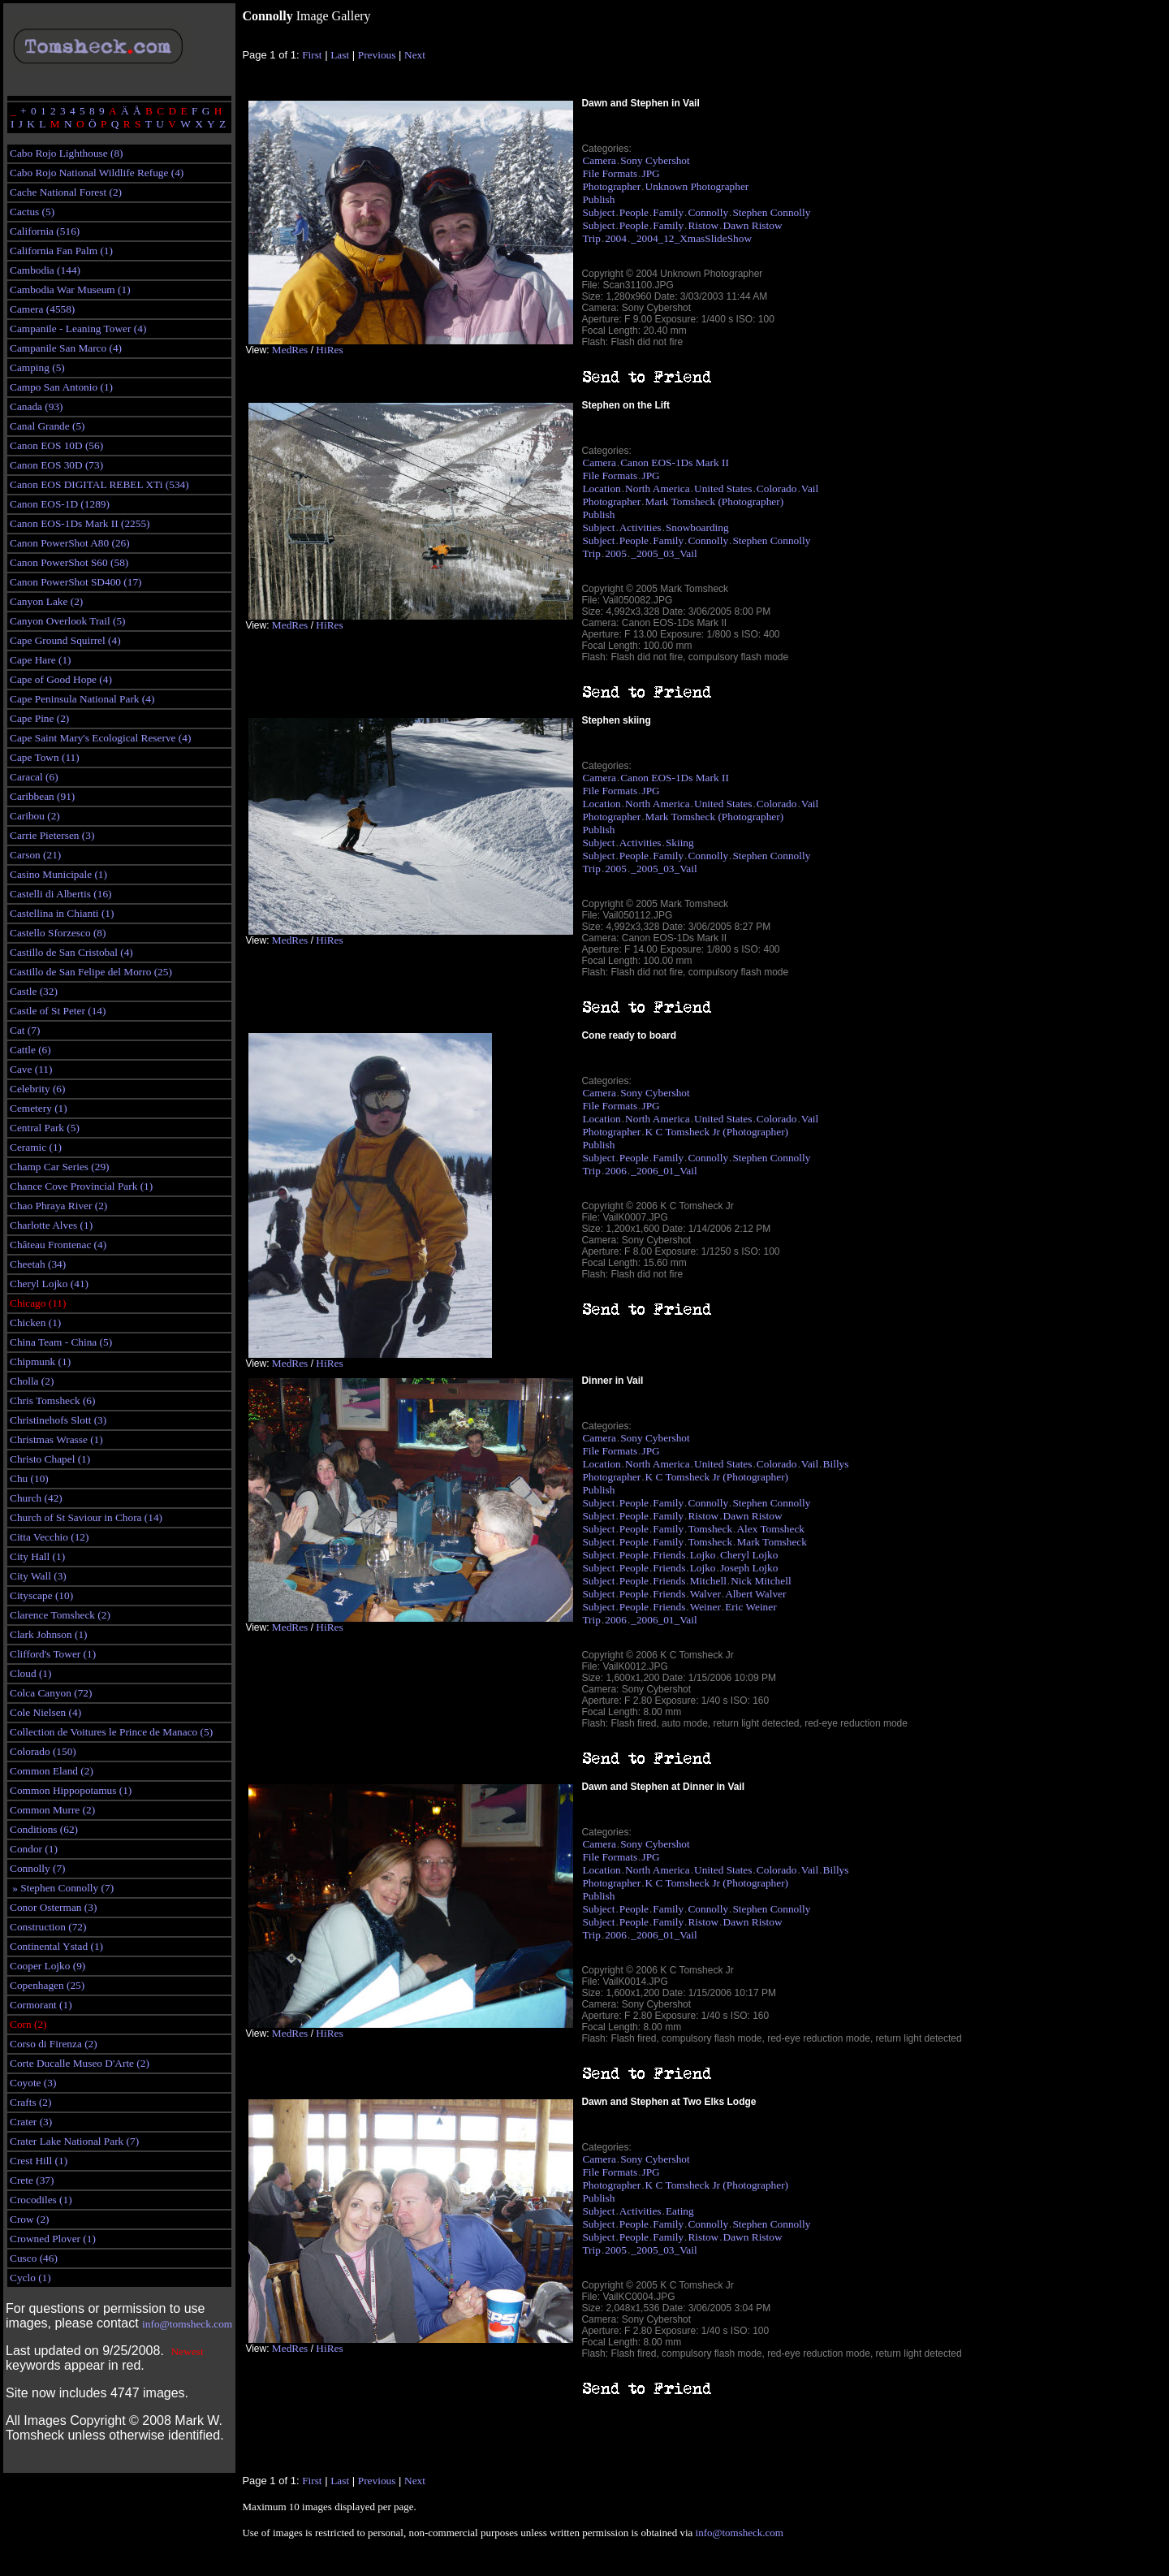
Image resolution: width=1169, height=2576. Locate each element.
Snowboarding (697, 527)
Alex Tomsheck (770, 1529)
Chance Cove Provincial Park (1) (81, 1186)
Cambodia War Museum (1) (70, 289)
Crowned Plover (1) (53, 2238)
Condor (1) (34, 1849)
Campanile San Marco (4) (66, 348)
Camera (598, 160)
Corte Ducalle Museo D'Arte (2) (79, 2063)
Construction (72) (48, 1927)
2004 (616, 238)
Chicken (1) (35, 1322)
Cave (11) (31, 1069)
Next (414, 55)
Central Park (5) (45, 1128)
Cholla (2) (32, 1381)
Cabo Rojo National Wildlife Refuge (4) (96, 172)
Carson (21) (35, 855)
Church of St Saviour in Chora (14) (86, 1517)
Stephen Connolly (771, 212)
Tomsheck (710, 1529)
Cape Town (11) (45, 757)
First (311, 55)
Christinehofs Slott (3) (58, 1420)
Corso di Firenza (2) (53, 2044)
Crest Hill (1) (38, 2161)
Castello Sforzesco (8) (58, 933)
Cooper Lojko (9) (47, 1966)
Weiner (705, 1607)
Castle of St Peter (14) (58, 1011)
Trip (591, 238)
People (634, 212)
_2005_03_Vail (664, 553)
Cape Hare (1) (40, 660)
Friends (669, 1555)
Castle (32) (34, 991)
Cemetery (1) (38, 1108)
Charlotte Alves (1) (51, 1225)
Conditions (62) (44, 1829)
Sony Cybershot (655, 160)
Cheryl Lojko (749, 1555)
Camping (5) (37, 367)
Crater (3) (31, 2122)
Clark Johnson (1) (49, 1634)
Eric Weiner (750, 1607)
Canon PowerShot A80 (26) (70, 543)
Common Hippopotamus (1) (71, 1790)
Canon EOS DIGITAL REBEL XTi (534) (99, 484)
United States (723, 488)
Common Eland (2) (51, 1771)
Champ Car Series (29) (60, 1166)
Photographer (611, 186)
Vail (809, 488)
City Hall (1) (37, 1556)
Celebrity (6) (37, 1089)
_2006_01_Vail (664, 1171)
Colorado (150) (43, 1751)
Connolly (708, 212)
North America (657, 488)
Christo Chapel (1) (50, 1459)
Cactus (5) (32, 211)
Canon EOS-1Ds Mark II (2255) (80, 523)
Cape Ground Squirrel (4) (65, 640)
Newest (187, 2351)
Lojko (703, 1555)
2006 (616, 1171)
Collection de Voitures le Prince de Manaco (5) (111, 1732)
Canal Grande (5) (47, 426)
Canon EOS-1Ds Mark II (674, 462)
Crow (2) (30, 2219)
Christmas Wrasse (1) (56, 1439)
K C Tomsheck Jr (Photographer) (717, 1132)
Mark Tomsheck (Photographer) (714, 501)
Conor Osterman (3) (53, 1907)
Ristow (703, 225)
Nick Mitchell (761, 1581)
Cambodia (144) (45, 270)
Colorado (777, 488)
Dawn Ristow (753, 225)
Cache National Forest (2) (66, 192)
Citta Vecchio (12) (49, 1537)
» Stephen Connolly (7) (62, 1888)
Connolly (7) (38, 1868)
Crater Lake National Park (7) (74, 2141)
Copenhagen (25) (47, 1985)
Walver (705, 1594)
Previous (377, 55)
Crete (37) (32, 2180)
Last (339, 55)
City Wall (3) (38, 1576)
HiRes (329, 350)
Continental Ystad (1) (56, 1946)
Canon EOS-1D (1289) (60, 504)
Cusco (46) (34, 2258)
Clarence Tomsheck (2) (60, 1615)
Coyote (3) (33, 2083)
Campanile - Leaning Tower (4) (78, 328)
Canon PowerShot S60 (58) (69, 562)
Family (668, 212)
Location (601, 488)
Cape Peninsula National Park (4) (82, 699)
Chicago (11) (38, 1303)
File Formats (609, 173)
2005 (616, 553)
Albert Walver (755, 1594)
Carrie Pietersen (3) (52, 835)
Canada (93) (36, 406)
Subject (598, 212)
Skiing (680, 842)
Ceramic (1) (36, 1147)
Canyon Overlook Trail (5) (68, 621)
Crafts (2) (30, 2102)
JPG (651, 173)
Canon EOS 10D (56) (56, 445)
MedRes (290, 350)
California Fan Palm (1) (61, 250)
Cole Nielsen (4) (45, 1712)
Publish (598, 199)
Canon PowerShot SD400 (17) (76, 582)
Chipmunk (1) (40, 1361)
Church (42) (36, 1498)
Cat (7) (25, 1030)
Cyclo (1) (30, 2277)
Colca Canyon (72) (51, 1693)
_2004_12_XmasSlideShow (691, 238)
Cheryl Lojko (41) (49, 1283)
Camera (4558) (42, 309)
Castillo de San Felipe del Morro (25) (91, 972)
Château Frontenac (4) (58, 1244)
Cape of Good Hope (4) (61, 679)
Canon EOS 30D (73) (56, 465)
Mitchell (708, 1581)
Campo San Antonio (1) (61, 387)
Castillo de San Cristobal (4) (71, 952)
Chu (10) (29, 1478)
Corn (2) (28, 2024)
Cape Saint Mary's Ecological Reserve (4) (100, 738)
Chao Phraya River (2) (58, 1205)
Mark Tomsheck (771, 1542)
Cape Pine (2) (39, 718)
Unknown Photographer (697, 186)
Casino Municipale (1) (58, 874)
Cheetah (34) (38, 1264)
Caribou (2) (35, 816)
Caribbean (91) (42, 796)
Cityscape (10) (41, 1595)
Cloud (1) (30, 1673)
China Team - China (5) (61, 1342)
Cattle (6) (30, 1050)
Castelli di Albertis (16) (61, 894)
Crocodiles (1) (41, 2199)
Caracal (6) (34, 777)
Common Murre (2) (52, 1810)
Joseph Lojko (749, 1568)
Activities (640, 527)
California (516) (45, 231)
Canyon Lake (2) (46, 601)
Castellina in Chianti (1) (62, 913)
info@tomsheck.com (187, 2324)
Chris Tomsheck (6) (52, 1400)
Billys (836, 1464)
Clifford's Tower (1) (53, 1654)
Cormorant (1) (41, 2005)
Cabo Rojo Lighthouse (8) (66, 153)
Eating (680, 2211)
